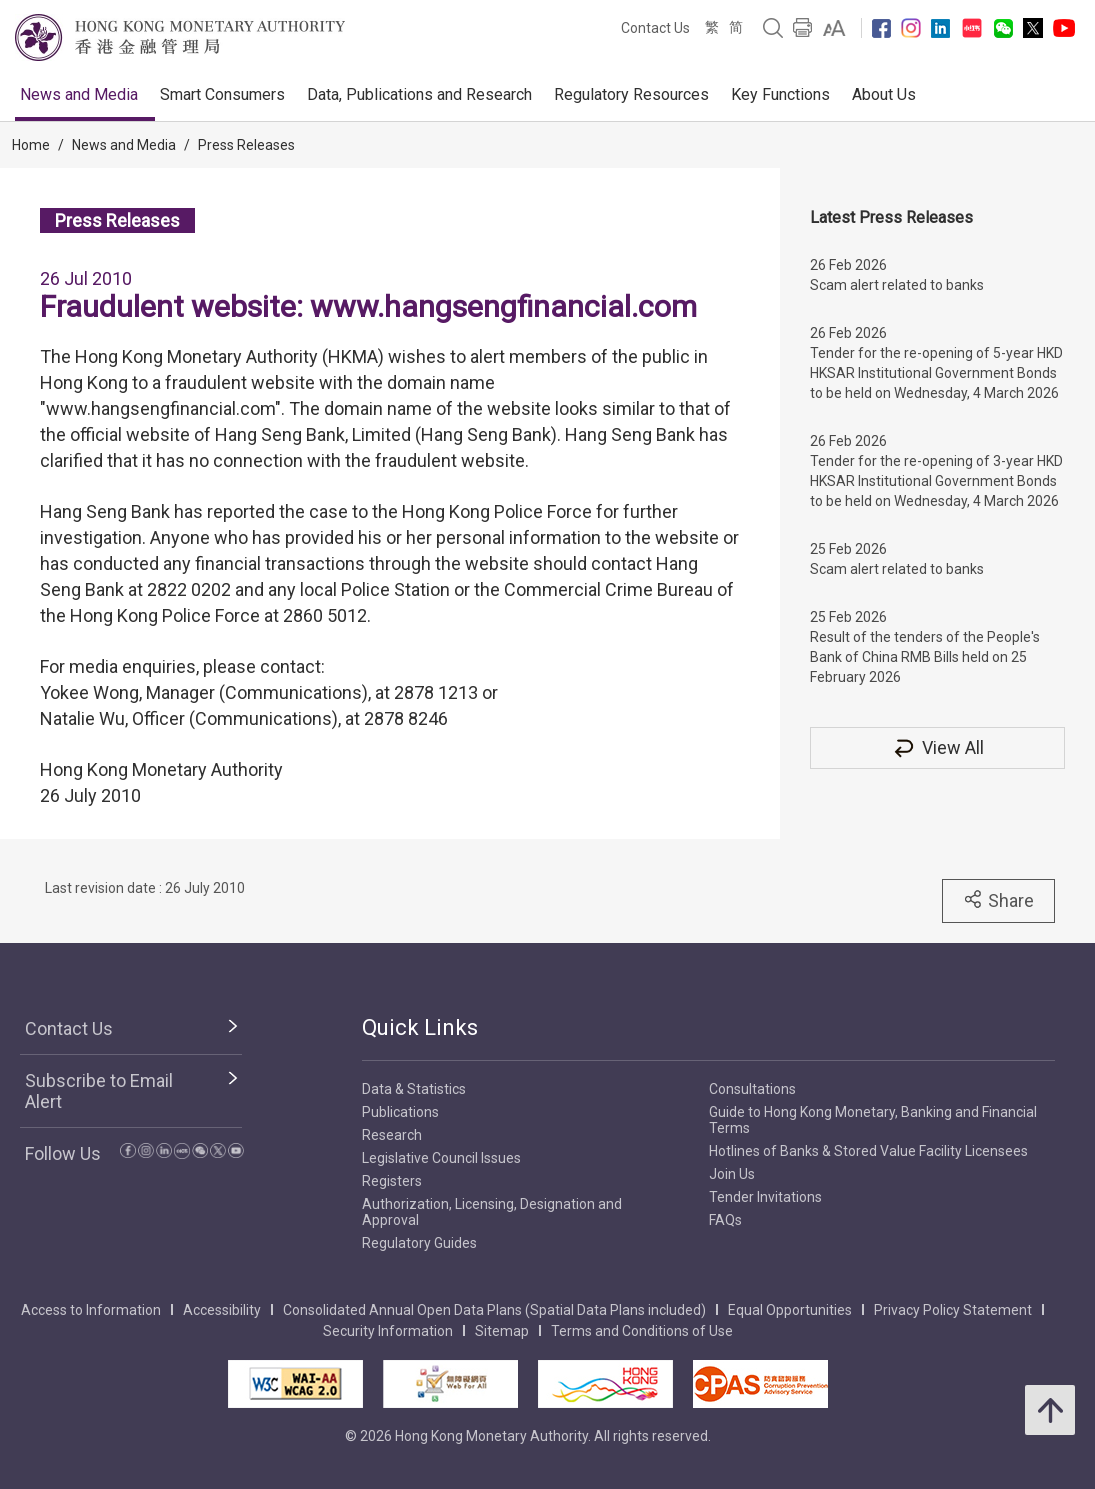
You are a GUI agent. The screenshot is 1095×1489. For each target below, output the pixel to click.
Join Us (732, 1174)
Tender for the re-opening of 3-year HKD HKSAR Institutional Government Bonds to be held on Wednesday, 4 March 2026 (936, 481)
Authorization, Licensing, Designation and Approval (492, 1212)
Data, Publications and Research (419, 94)
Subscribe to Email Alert (99, 1091)
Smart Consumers (222, 94)
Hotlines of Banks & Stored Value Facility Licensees (868, 1151)
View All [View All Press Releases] (938, 747)
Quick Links (420, 1027)
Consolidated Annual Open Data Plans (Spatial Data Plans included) (494, 1310)
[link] (834, 28)
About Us (884, 94)
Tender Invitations (765, 1197)
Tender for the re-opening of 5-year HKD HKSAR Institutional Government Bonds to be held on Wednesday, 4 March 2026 (936, 373)
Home (31, 145)
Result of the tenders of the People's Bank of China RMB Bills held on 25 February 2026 (925, 657)
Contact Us (655, 28)
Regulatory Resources (631, 94)
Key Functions (780, 94)
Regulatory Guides (419, 1243)
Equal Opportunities (790, 1310)
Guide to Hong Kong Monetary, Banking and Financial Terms (873, 1120)
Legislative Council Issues (441, 1158)
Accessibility (222, 1310)
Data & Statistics (414, 1089)
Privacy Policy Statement (953, 1310)
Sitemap (502, 1331)
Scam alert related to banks (897, 285)
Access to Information (91, 1310)
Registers (392, 1181)
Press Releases (246, 145)
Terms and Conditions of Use (642, 1331)
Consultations (752, 1089)
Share (998, 900)
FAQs (725, 1220)
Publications (400, 1112)
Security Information (388, 1331)
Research (392, 1135)
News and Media (79, 94)
